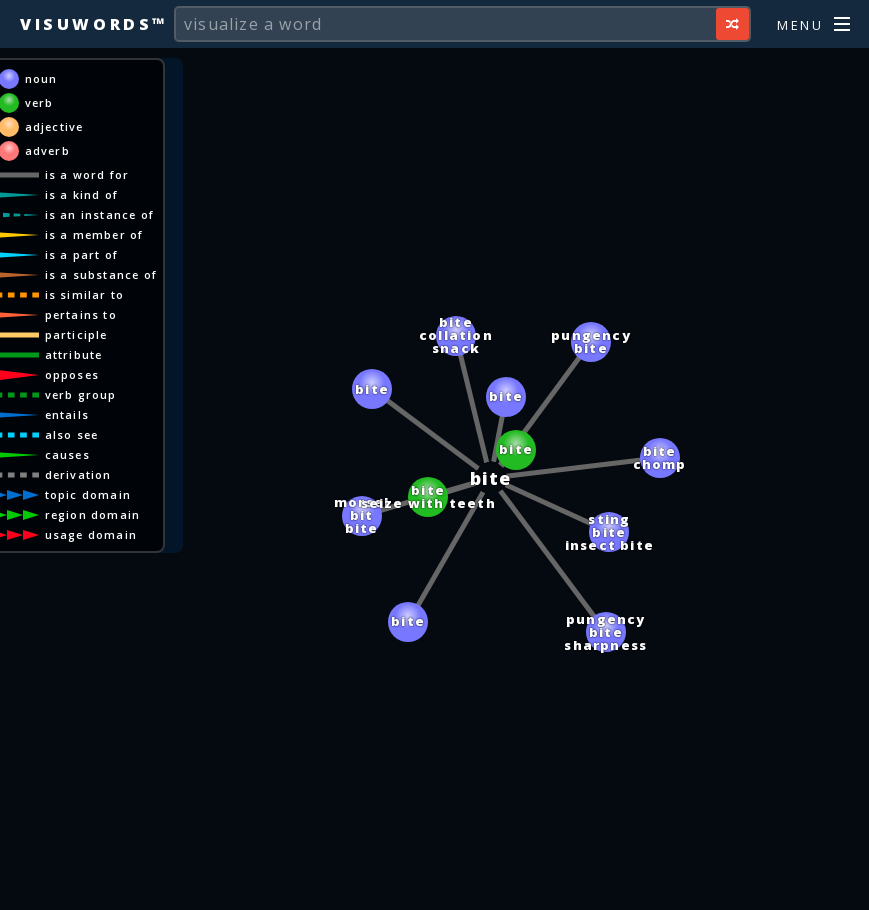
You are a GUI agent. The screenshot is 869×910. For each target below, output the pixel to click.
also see (119, 434)
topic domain (135, 494)
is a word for (134, 174)
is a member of (141, 234)
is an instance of (146, 214)
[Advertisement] (435, 885)
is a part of (128, 254)
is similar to (132, 294)
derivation (125, 474)
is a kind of (128, 194)
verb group (128, 394)
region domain (140, 514)
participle (123, 334)
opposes (119, 374)
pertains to (128, 314)
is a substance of (148, 274)
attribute (121, 354)
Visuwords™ (94, 24)
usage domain (138, 534)
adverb (94, 150)
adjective (101, 126)
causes (114, 454)
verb (86, 102)
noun (88, 78)
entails (114, 414)
